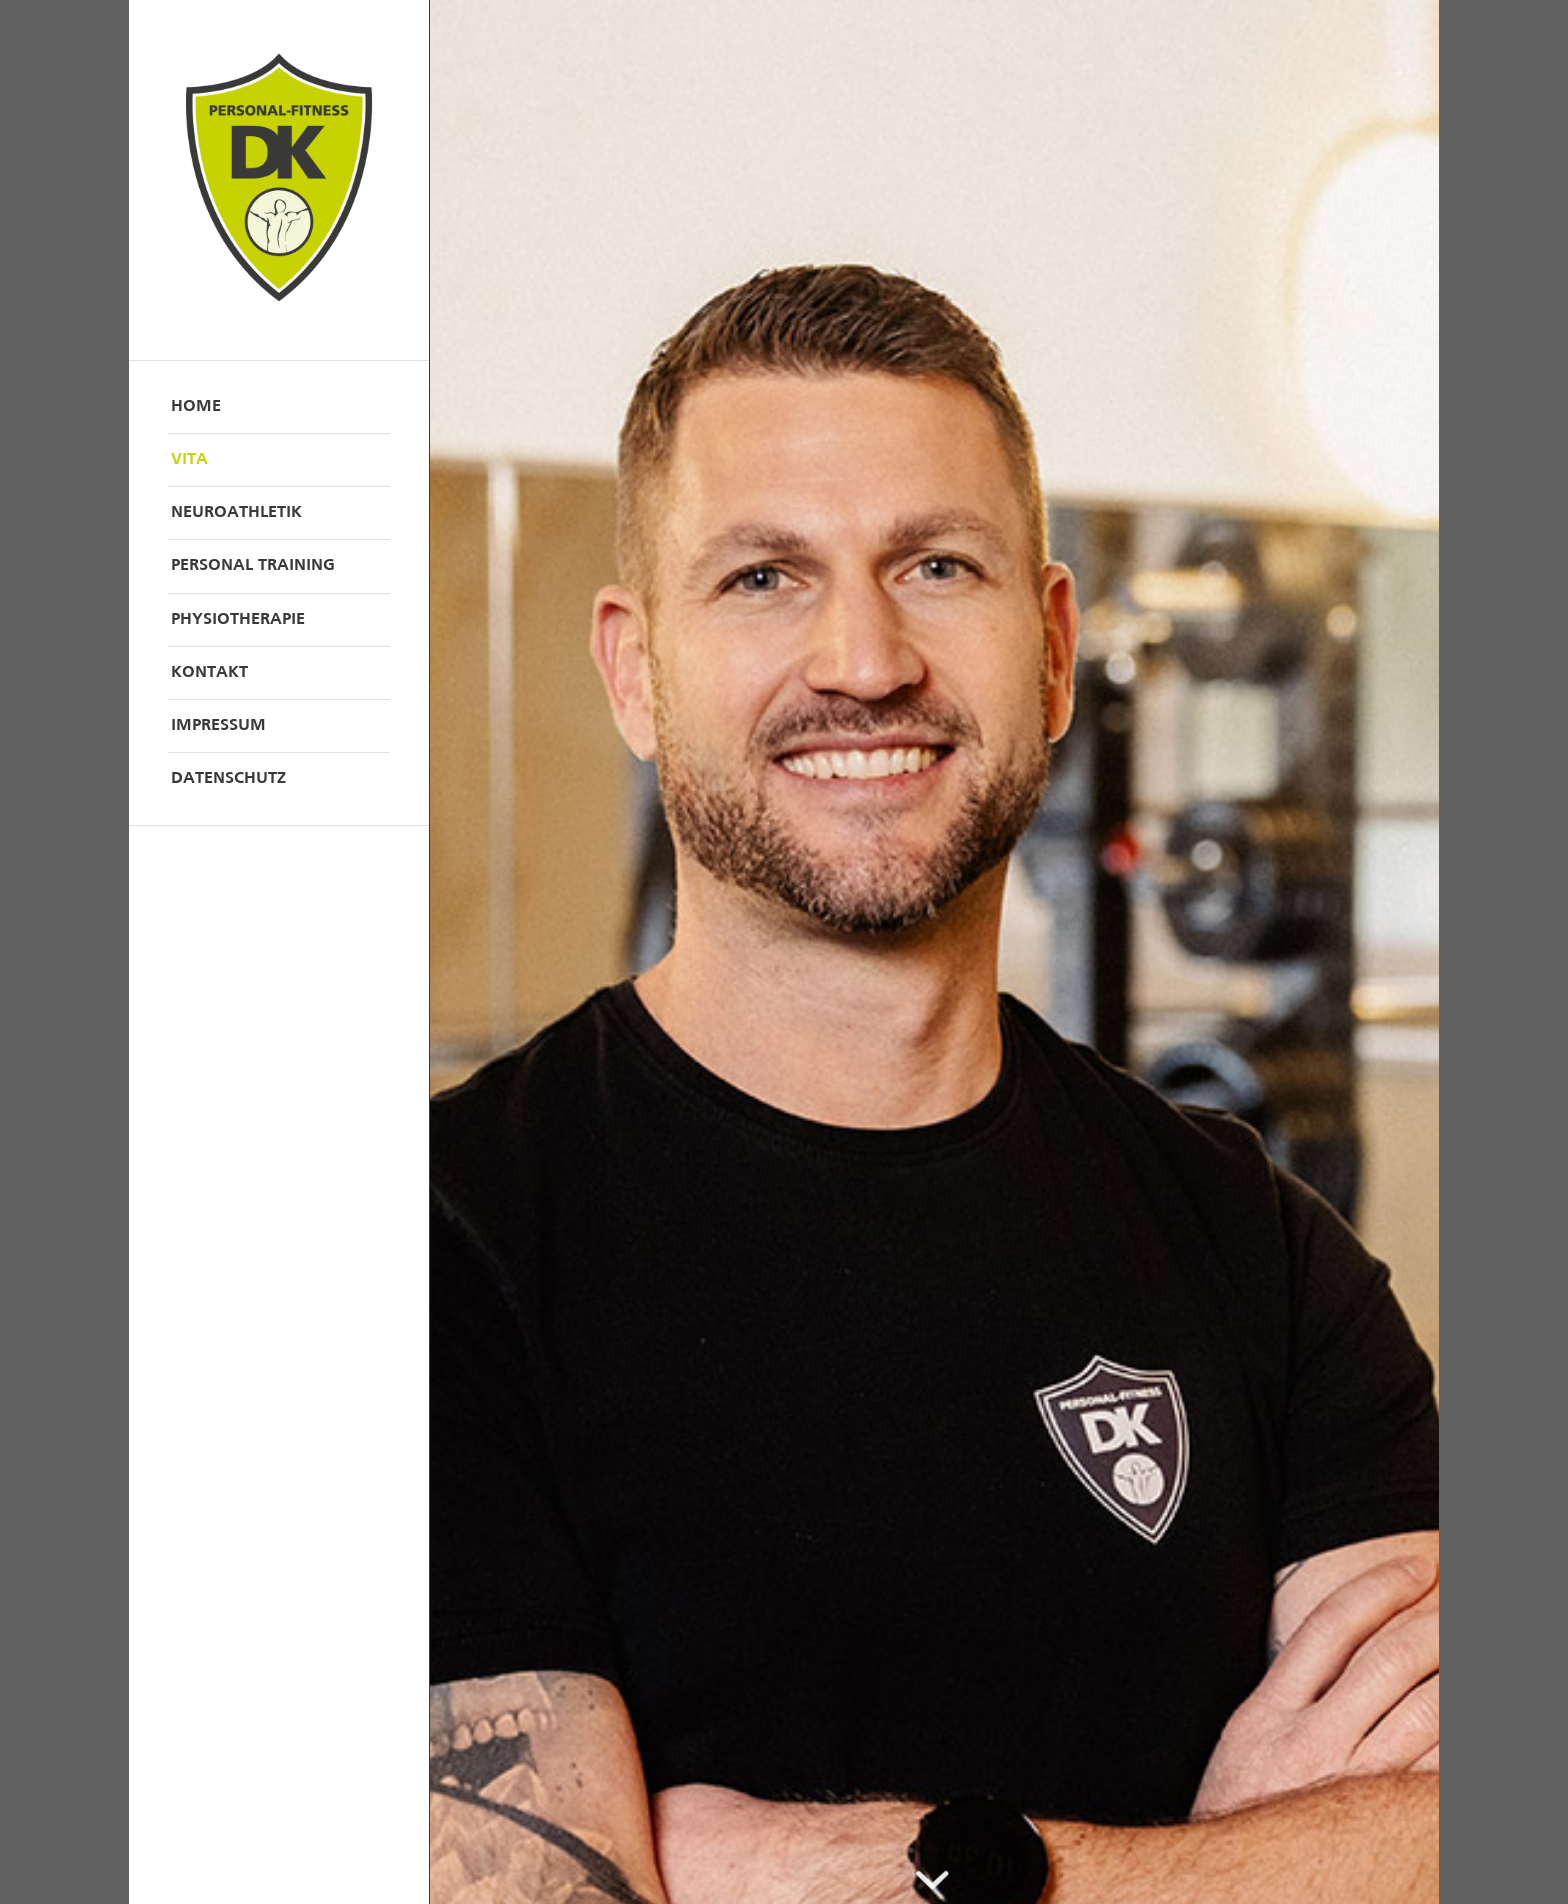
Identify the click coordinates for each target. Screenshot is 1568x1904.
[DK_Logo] (279, 180)
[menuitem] (279, 407)
